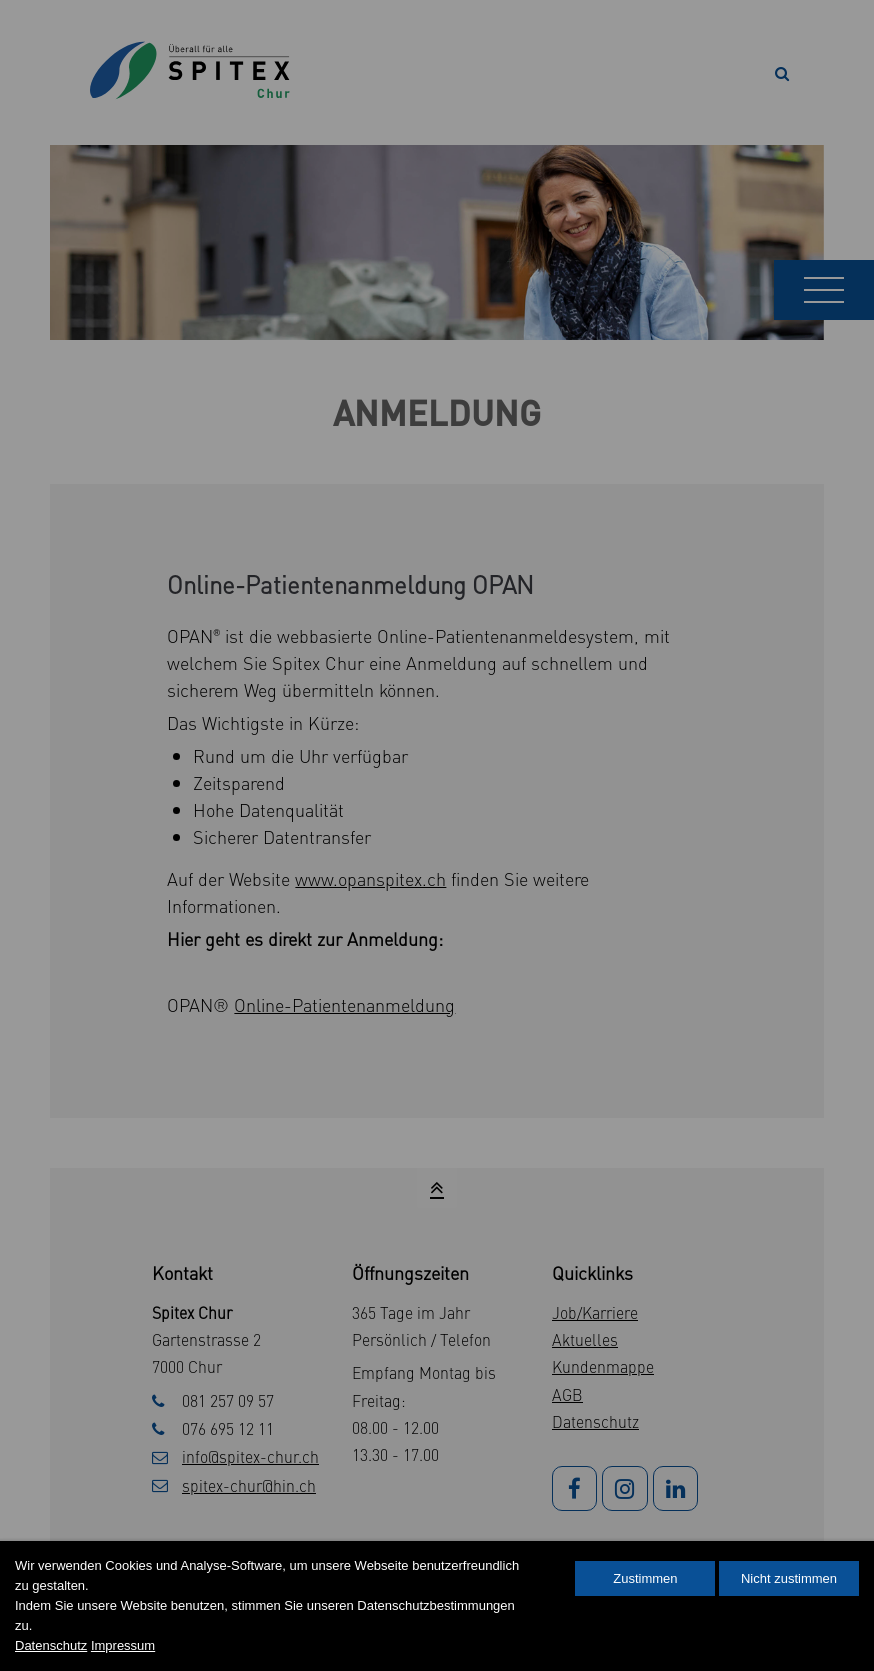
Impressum (123, 1645)
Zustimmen (645, 1578)
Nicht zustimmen (789, 1578)
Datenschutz (51, 1645)
